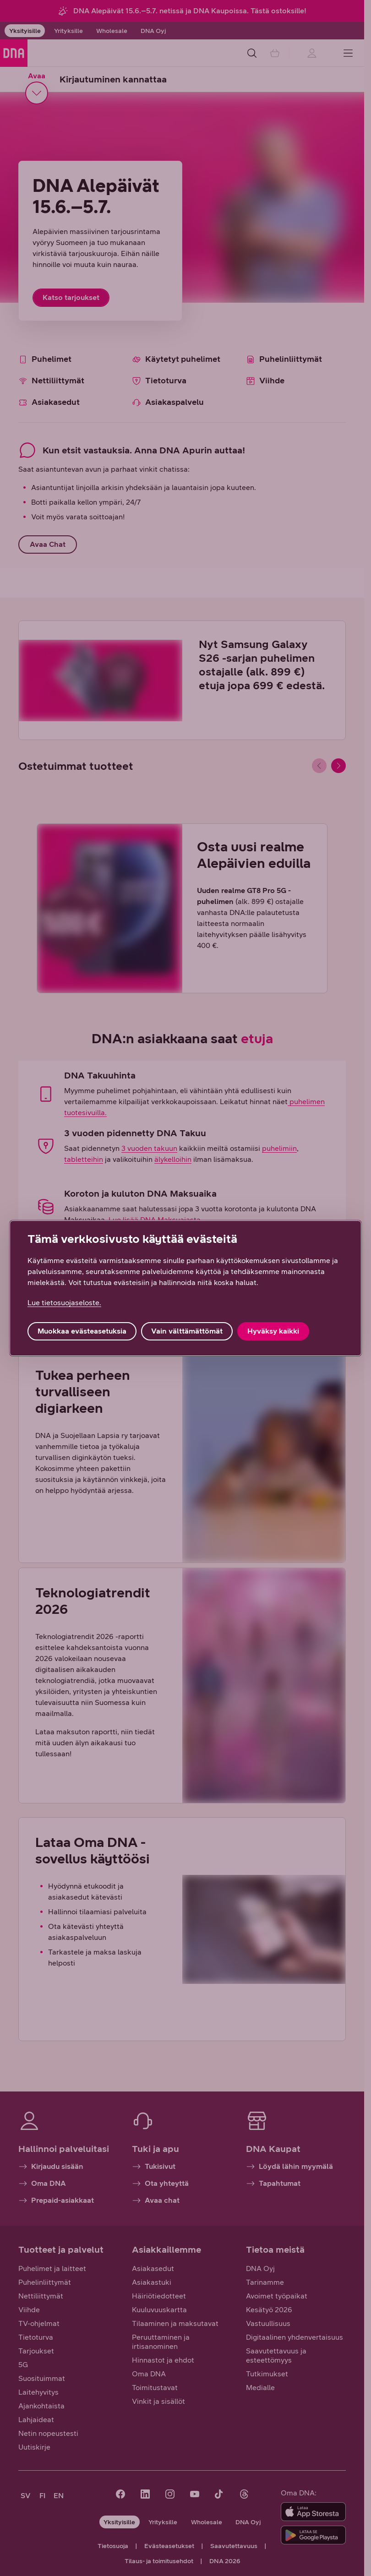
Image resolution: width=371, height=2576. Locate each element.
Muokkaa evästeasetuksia (82, 1331)
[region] (185, 1288)
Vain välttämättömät (187, 1331)
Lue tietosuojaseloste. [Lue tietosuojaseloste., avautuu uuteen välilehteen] (64, 1302)
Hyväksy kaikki (273, 1331)
